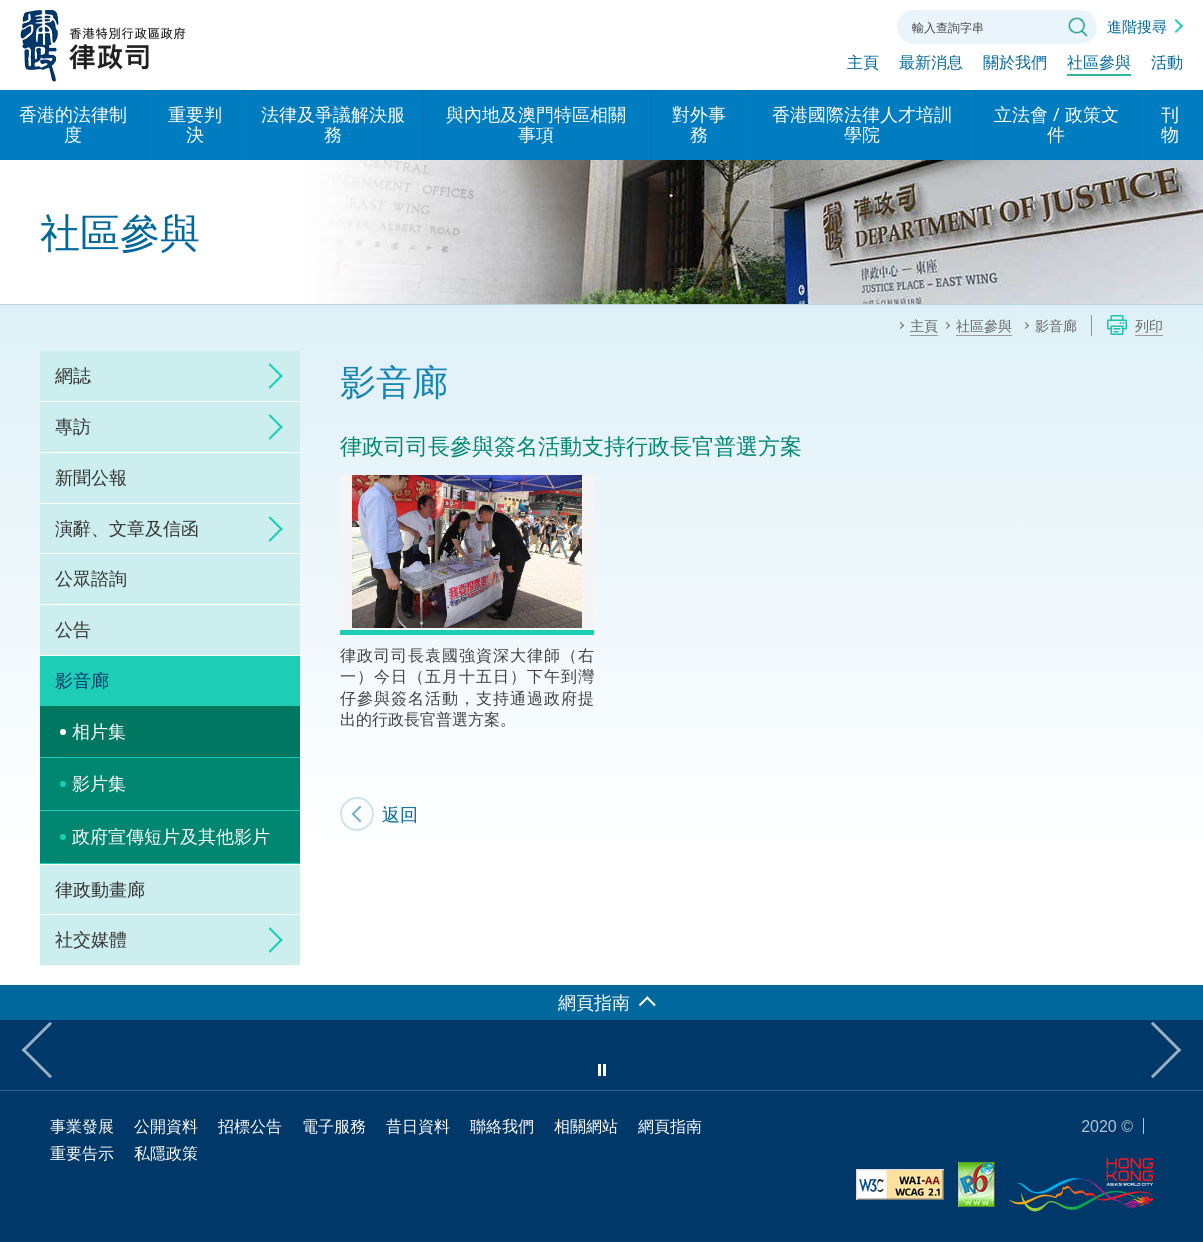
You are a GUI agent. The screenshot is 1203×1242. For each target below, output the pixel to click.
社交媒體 (91, 939)
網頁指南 (670, 1126)
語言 (747, 25)
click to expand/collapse (270, 376)
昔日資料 (418, 1126)
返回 (400, 814)
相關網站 (586, 1126)
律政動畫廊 (100, 889)
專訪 (73, 426)
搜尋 (1078, 27)
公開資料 (166, 1126)
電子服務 (334, 1126)
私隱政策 (166, 1153)
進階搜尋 (1137, 26)
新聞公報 (91, 477)
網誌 (73, 375)
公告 (73, 629)
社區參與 (1099, 67)
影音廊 (82, 680)
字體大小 (802, 25)
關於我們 (1015, 67)
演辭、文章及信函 (127, 528)
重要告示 (82, 1153)
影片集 (99, 783)
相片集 (99, 731)
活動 (1167, 67)
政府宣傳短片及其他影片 (171, 836)
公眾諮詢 (91, 578)
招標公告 (250, 1126)
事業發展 (82, 1126)
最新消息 (931, 67)
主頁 (863, 67)
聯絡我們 (857, 25)
